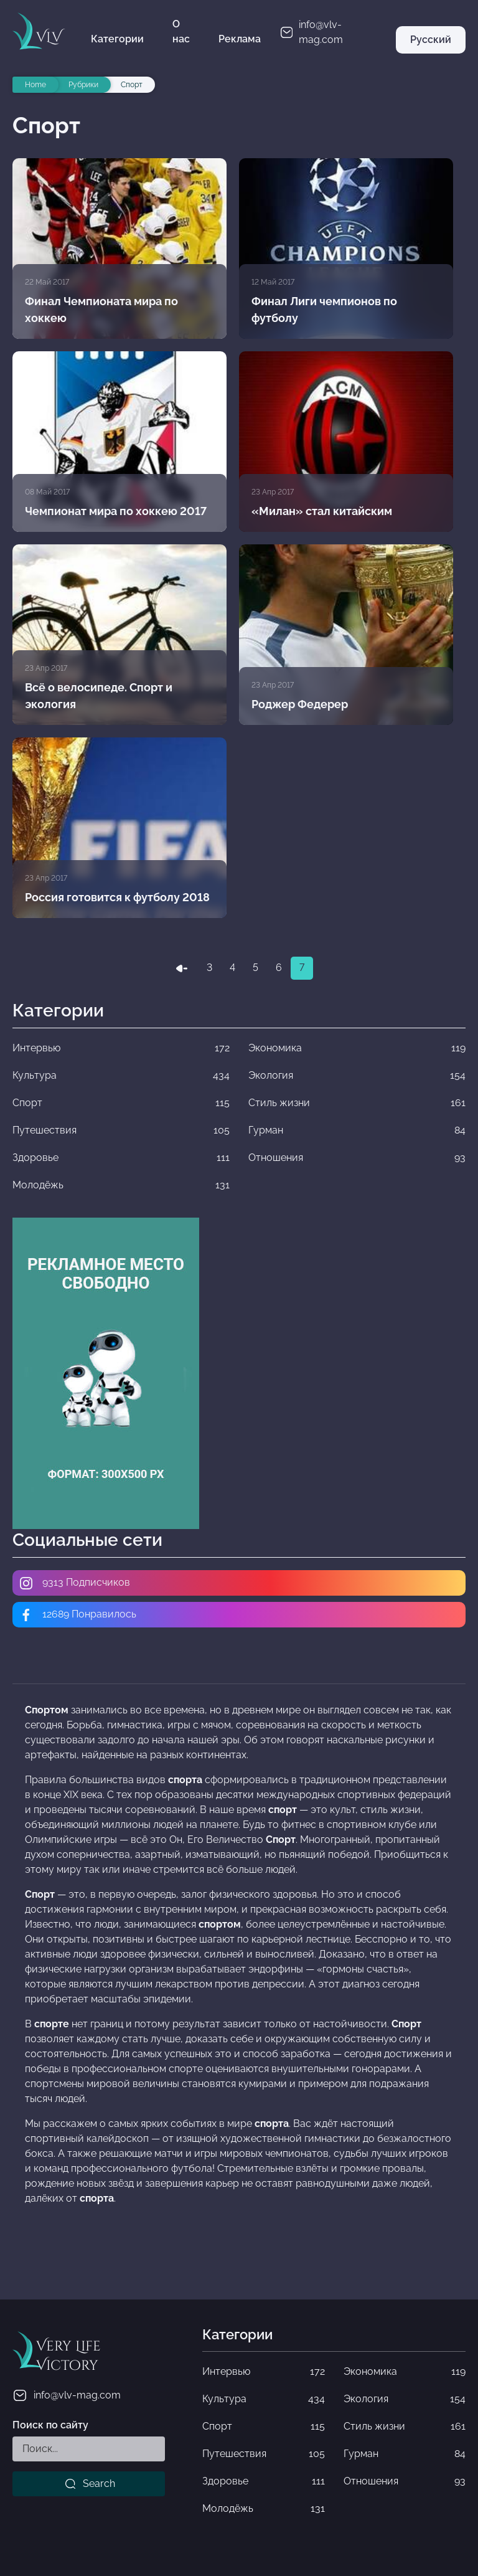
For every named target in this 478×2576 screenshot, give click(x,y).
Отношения (405, 2481)
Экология (405, 2399)
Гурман (405, 2453)
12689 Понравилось (77, 1615)
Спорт (263, 2426)
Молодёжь (263, 2508)
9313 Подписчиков (74, 1583)
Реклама (239, 39)
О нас (181, 31)
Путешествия (263, 2453)
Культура (263, 2399)
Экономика (405, 2371)
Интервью (263, 2371)
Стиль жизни (405, 2426)
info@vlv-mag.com (66, 2395)
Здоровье (263, 2481)
